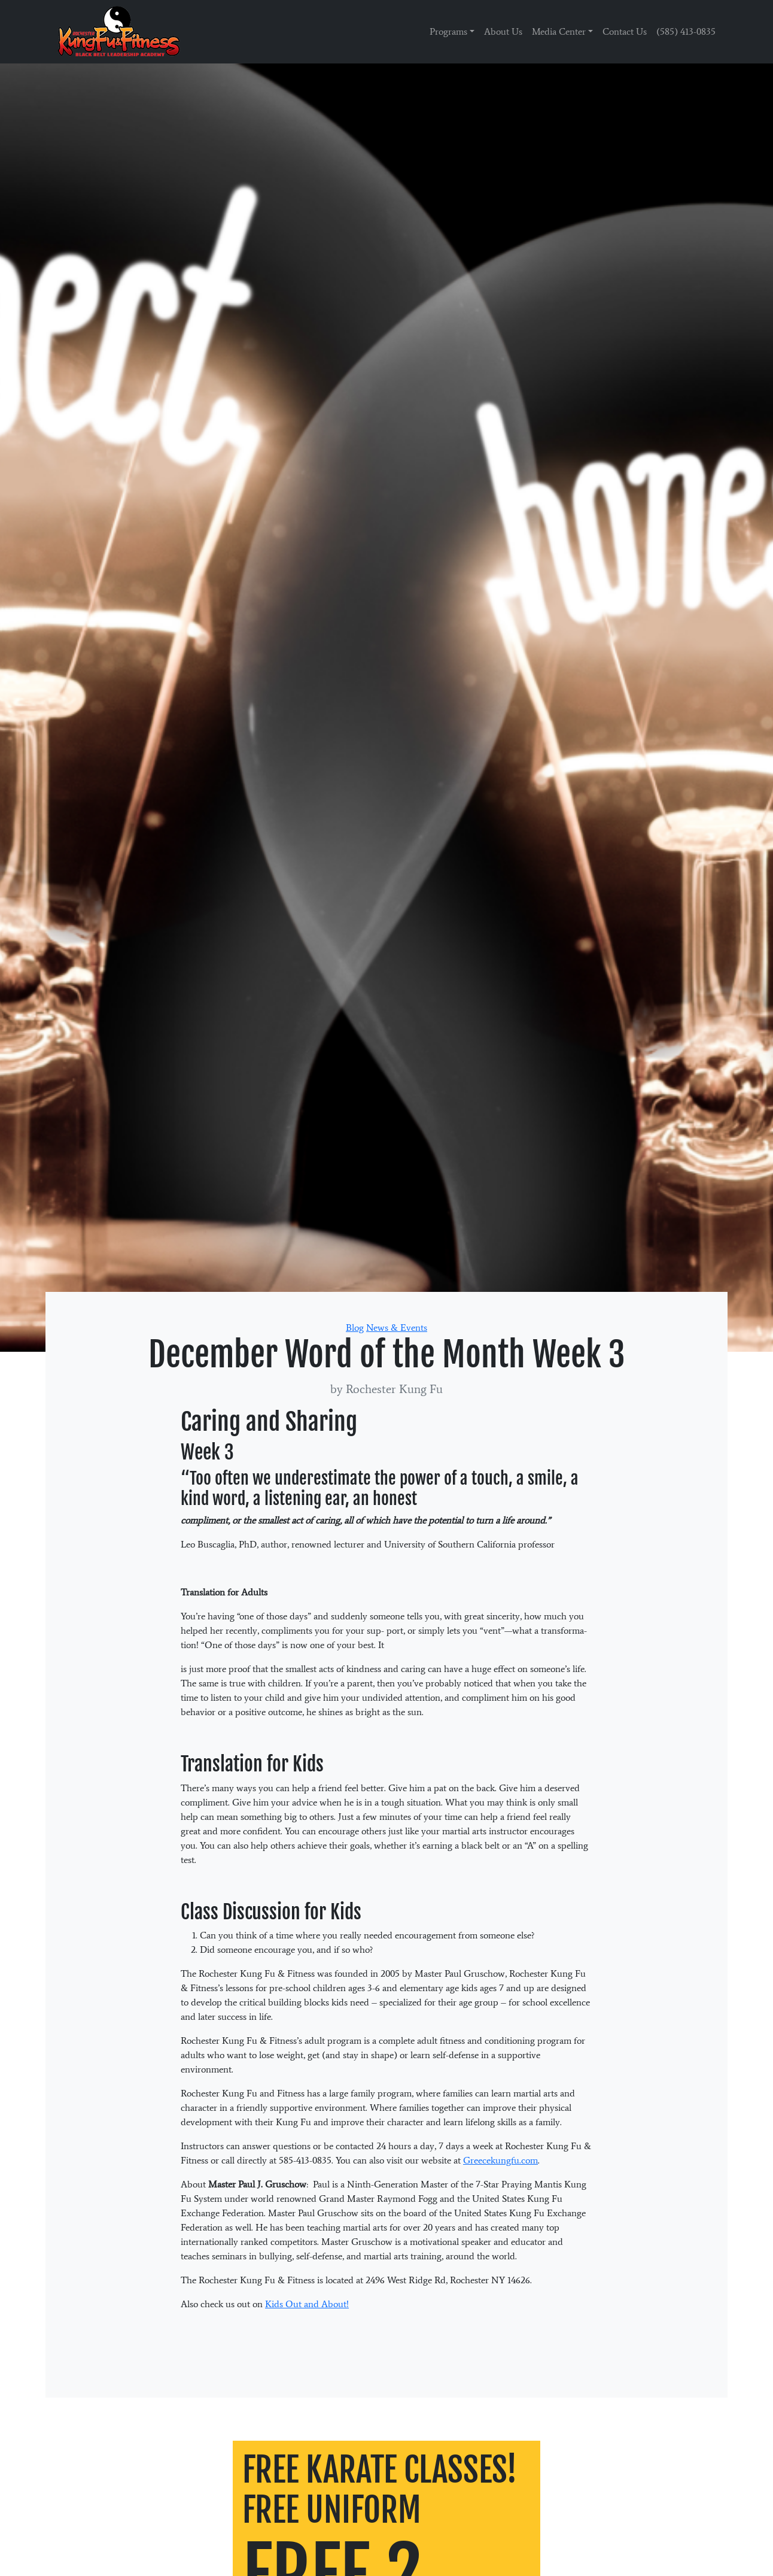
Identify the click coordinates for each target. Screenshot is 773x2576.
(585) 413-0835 (686, 31)
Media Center (559, 31)
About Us (503, 31)
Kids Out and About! (307, 2304)
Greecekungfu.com (500, 2160)
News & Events (396, 1327)
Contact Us (624, 31)
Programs (448, 31)
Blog (355, 1327)
